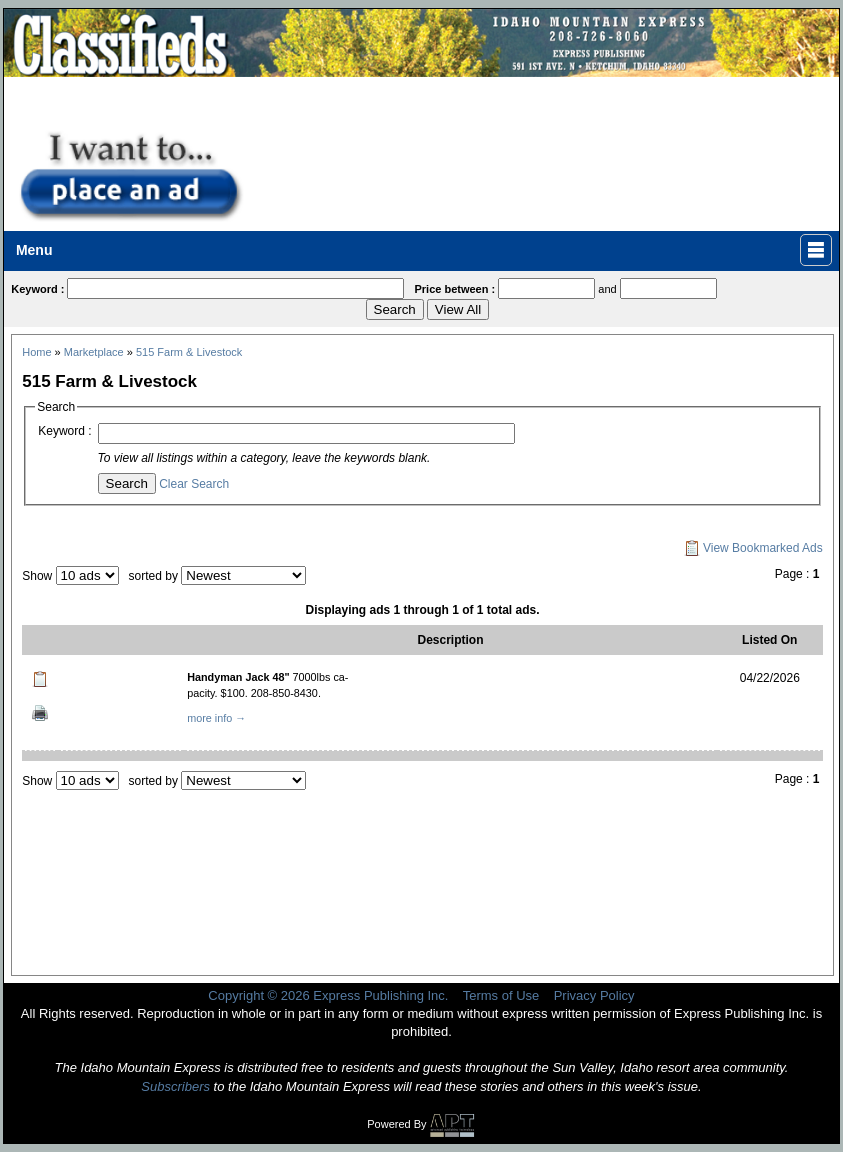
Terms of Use (501, 995)
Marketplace (94, 352)
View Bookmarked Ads (753, 548)
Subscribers (175, 1086)
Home (36, 352)
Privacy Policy (594, 995)
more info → (216, 718)
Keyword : (64, 431)
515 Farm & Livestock (189, 352)
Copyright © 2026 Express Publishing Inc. (328, 995)
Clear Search (194, 484)
